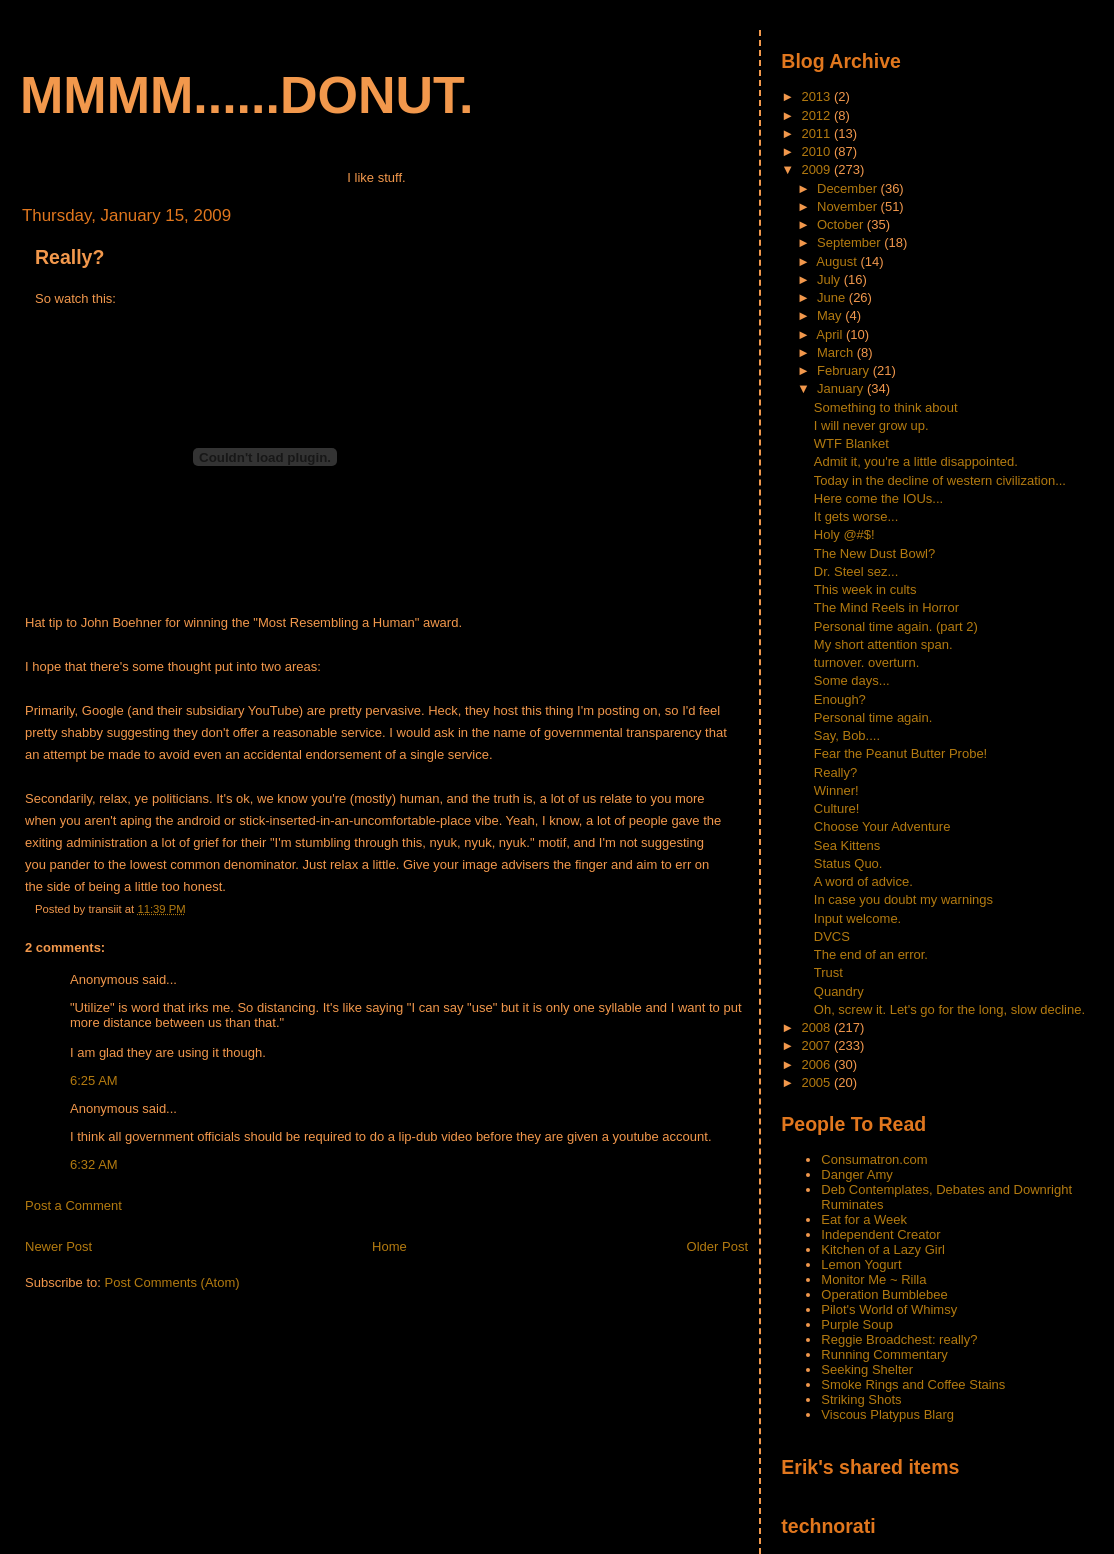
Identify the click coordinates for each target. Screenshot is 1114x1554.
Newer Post (58, 1246)
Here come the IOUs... (878, 498)
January (842, 388)
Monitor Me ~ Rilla (873, 1279)
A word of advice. (863, 881)
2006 (817, 1064)
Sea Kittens (847, 845)
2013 (817, 96)
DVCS (832, 936)
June (833, 297)
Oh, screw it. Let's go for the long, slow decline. (949, 1009)
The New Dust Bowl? (874, 553)
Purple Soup (857, 1324)
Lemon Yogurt (861, 1264)
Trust (828, 972)
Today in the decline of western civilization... (940, 480)
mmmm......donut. (247, 95)
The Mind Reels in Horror (886, 607)
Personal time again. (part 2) (896, 626)
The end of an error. (871, 954)
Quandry (839, 991)
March (837, 352)
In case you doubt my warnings (903, 899)
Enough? (840, 699)
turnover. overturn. (867, 662)
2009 (817, 169)
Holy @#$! (844, 534)
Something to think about (886, 407)
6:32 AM (94, 1164)
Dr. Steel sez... (856, 571)
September (850, 242)
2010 (817, 151)
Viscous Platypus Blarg (887, 1414)
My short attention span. (883, 644)
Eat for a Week (864, 1219)
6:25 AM (94, 1080)
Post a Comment (73, 1205)
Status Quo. (848, 863)
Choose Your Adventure (882, 826)
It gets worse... (856, 516)
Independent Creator (880, 1234)
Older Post (717, 1246)
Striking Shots (861, 1399)
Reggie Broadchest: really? (899, 1339)
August (838, 261)
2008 (817, 1027)
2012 (817, 115)
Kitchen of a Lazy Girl (883, 1249)
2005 (817, 1082)
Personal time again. (873, 717)
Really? (69, 257)
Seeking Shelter (867, 1369)
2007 (817, 1045)
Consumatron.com (874, 1159)
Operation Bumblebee (884, 1294)
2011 (817, 133)
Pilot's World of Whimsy (889, 1309)
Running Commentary (884, 1354)
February (845, 370)
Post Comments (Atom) (172, 1282)
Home (389, 1246)
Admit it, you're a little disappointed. (916, 461)
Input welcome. (857, 918)
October (842, 224)
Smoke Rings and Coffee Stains (913, 1384)
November (849, 206)
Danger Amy (857, 1174)
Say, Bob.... (847, 735)
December (849, 188)
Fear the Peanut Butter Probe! (900, 753)
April (831, 334)
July (830, 279)
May (831, 315)
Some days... (852, 680)
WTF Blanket (851, 443)
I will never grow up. (871, 425)
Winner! (836, 790)
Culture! (837, 808)
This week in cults (865, 589)
